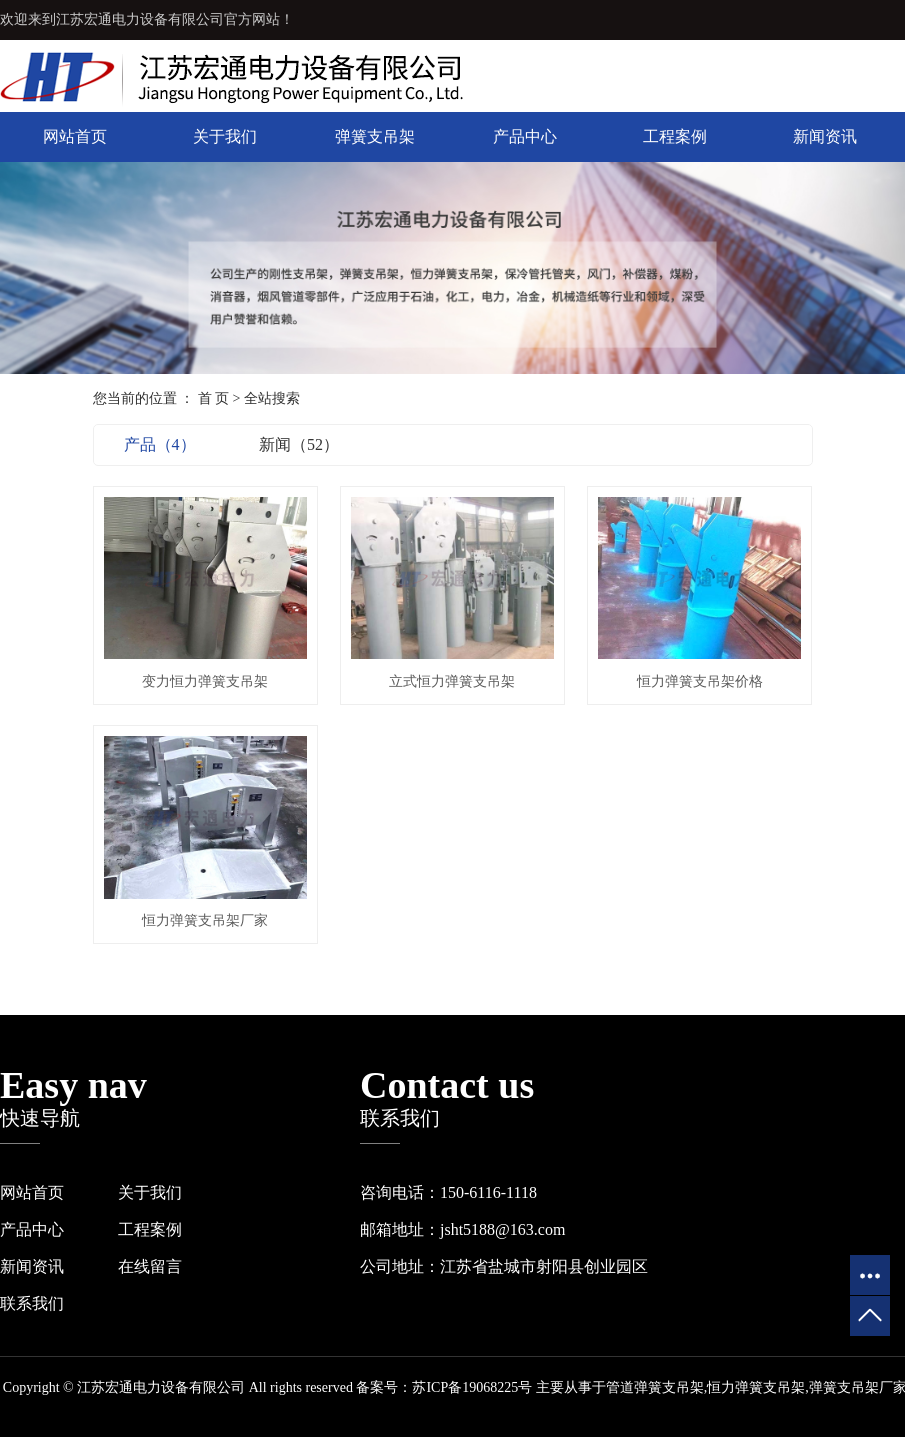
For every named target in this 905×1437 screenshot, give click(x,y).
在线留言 (150, 1266)
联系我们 (32, 1303)
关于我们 (225, 136)
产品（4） (160, 444)
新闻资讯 (825, 136)
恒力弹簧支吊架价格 (700, 681)
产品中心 (525, 136)
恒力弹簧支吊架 (756, 1387)
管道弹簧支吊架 (655, 1387)
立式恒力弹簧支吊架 (452, 681)
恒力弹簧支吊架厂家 (205, 920)
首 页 (214, 398)
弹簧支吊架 (375, 136)
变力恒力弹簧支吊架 (205, 681)
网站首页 (75, 136)
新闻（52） (299, 444)
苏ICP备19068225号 (472, 1387)
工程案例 (675, 136)
